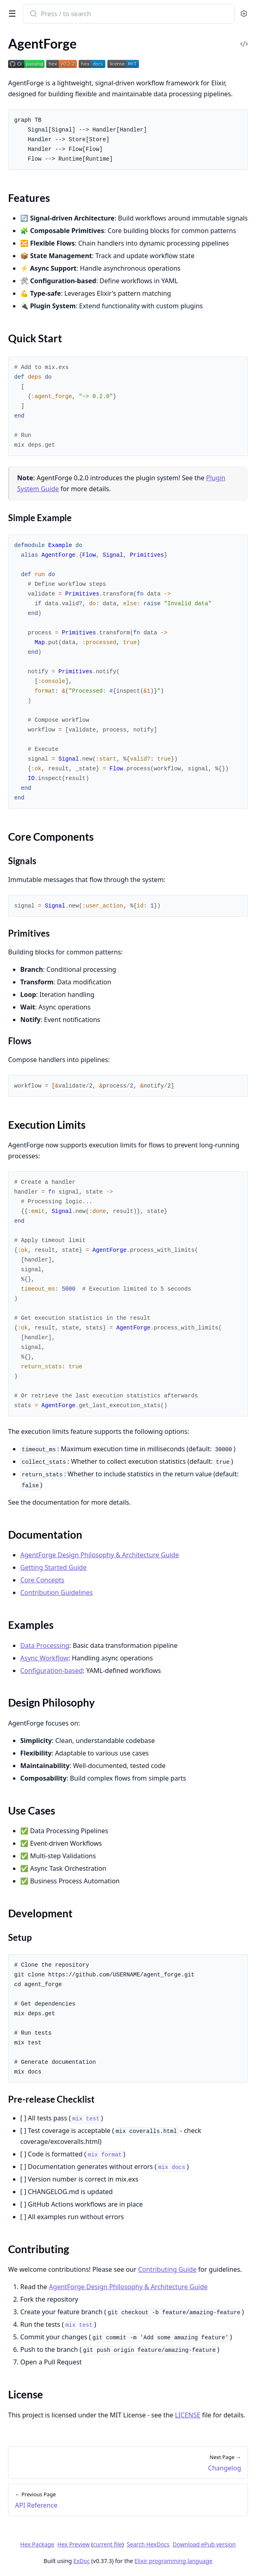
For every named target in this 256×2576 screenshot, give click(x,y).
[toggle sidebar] (10, 13)
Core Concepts (42, 1579)
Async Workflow (44, 1658)
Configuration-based (51, 1670)
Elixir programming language (173, 2561)
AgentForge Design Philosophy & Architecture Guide (99, 1554)
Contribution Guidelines (56, 1592)
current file (107, 2544)
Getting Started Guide (53, 1567)
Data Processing (44, 1645)
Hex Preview (74, 2544)
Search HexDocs (148, 2544)
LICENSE (188, 2415)
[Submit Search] (33, 14)
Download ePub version (204, 2544)
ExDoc (81, 2561)
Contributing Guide (167, 2269)
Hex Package (37, 2544)
